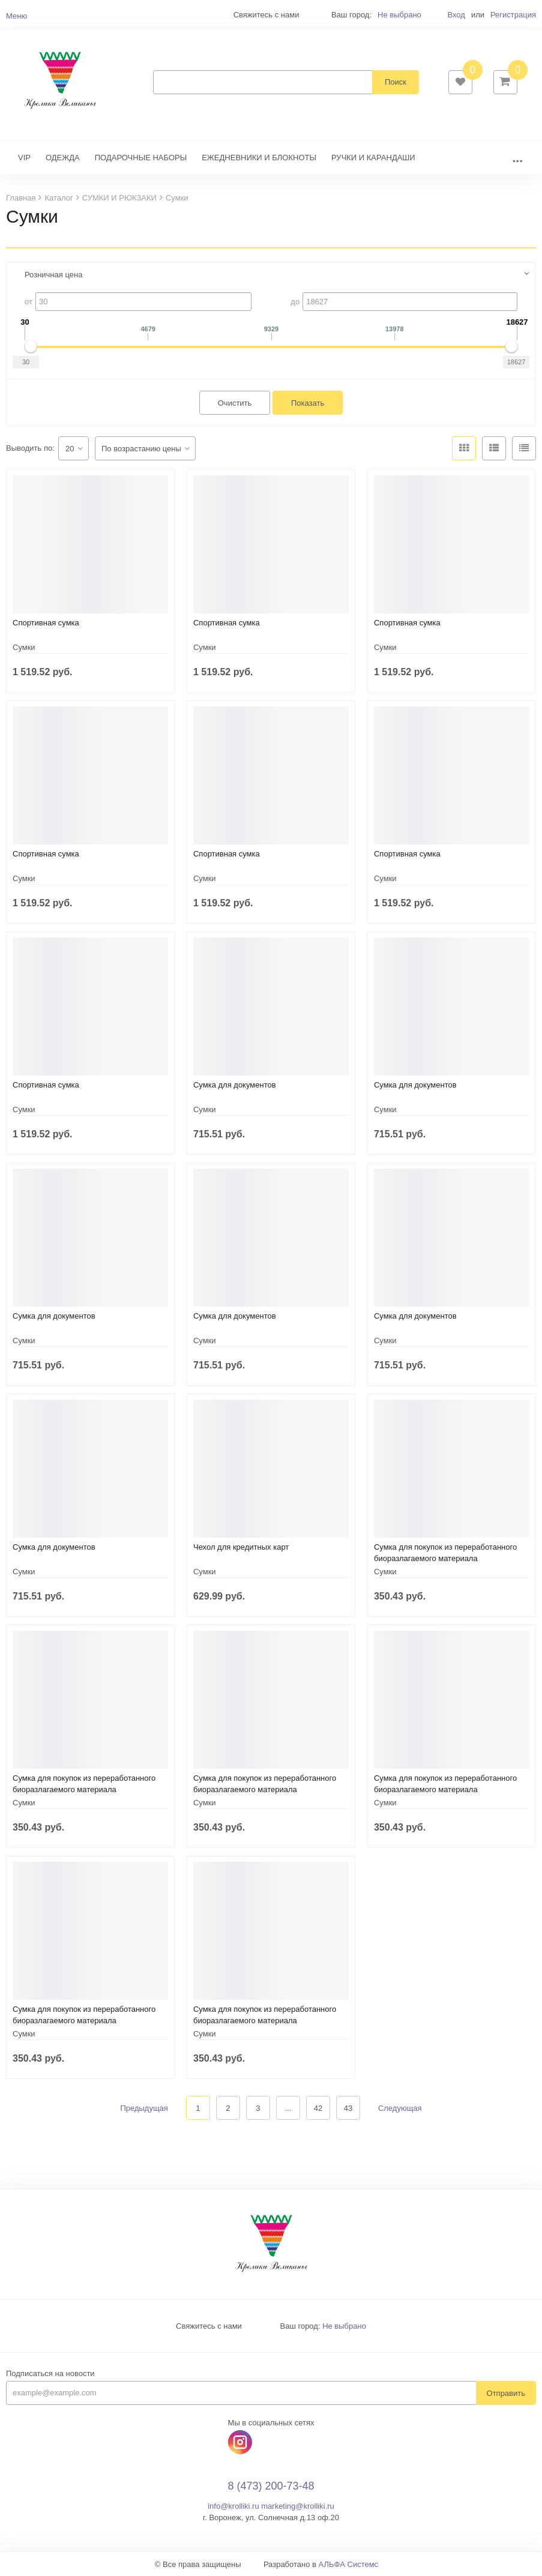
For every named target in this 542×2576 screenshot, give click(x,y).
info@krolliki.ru (233, 2506)
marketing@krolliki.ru (297, 2506)
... (517, 157)
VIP (24, 157)
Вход (456, 14)
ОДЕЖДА (63, 157)
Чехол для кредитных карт (241, 1546)
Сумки (24, 647)
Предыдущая (144, 2108)
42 (318, 2108)
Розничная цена (53, 274)
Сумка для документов (234, 1084)
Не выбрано (399, 14)
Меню (16, 15)
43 (348, 2108)
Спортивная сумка (46, 622)
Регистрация (513, 14)
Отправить (506, 2393)
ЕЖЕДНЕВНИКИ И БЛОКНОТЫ (259, 157)
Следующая (400, 2108)
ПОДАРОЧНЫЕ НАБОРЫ (141, 157)
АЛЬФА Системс (349, 2564)
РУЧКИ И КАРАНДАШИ (373, 157)
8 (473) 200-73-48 (270, 2486)
